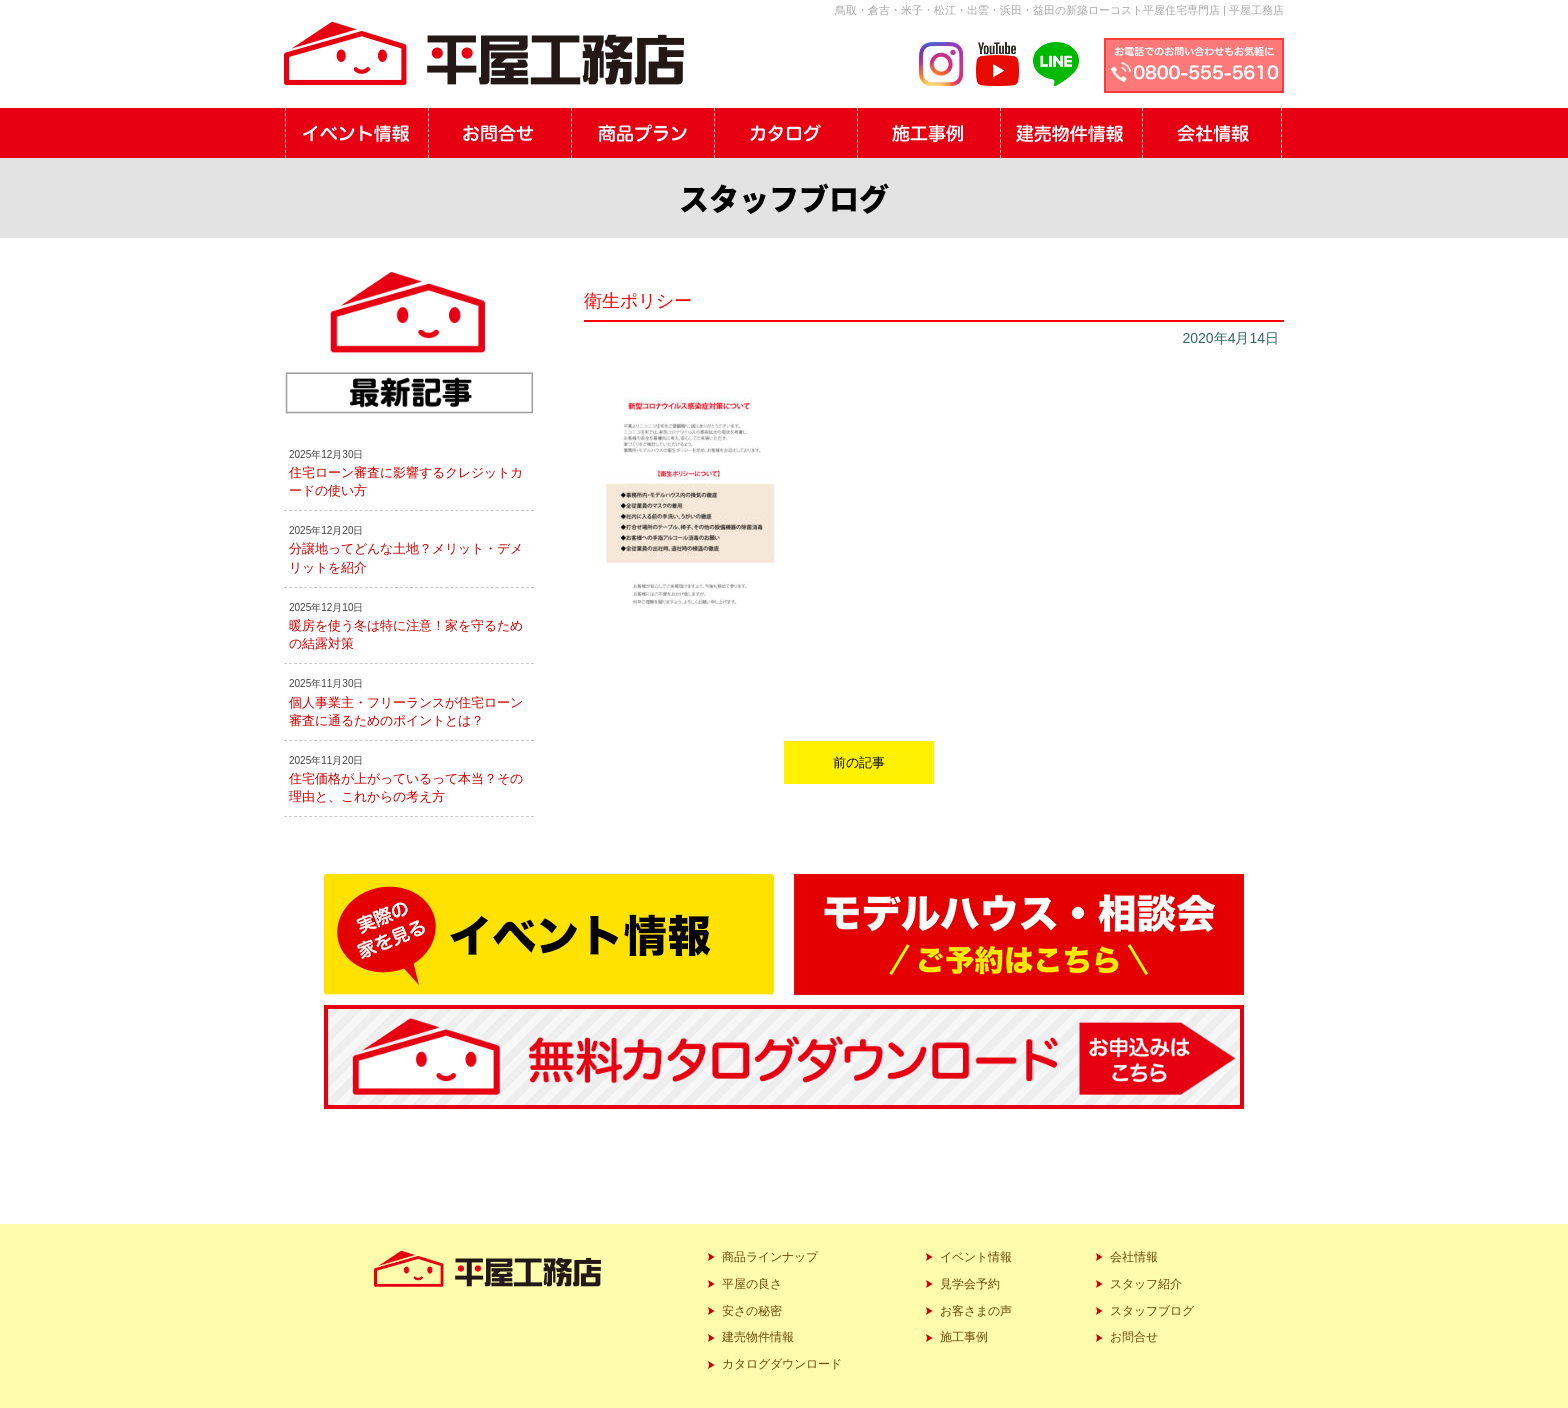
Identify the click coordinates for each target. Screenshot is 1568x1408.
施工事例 (964, 1337)
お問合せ (1134, 1337)
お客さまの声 (976, 1311)
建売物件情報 (758, 1337)
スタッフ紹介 (1146, 1284)
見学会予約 (970, 1284)
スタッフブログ (1152, 1311)
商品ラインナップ (770, 1257)
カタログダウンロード (782, 1364)
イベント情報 (976, 1257)
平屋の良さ (752, 1284)
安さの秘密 (752, 1311)
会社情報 (1134, 1257)
